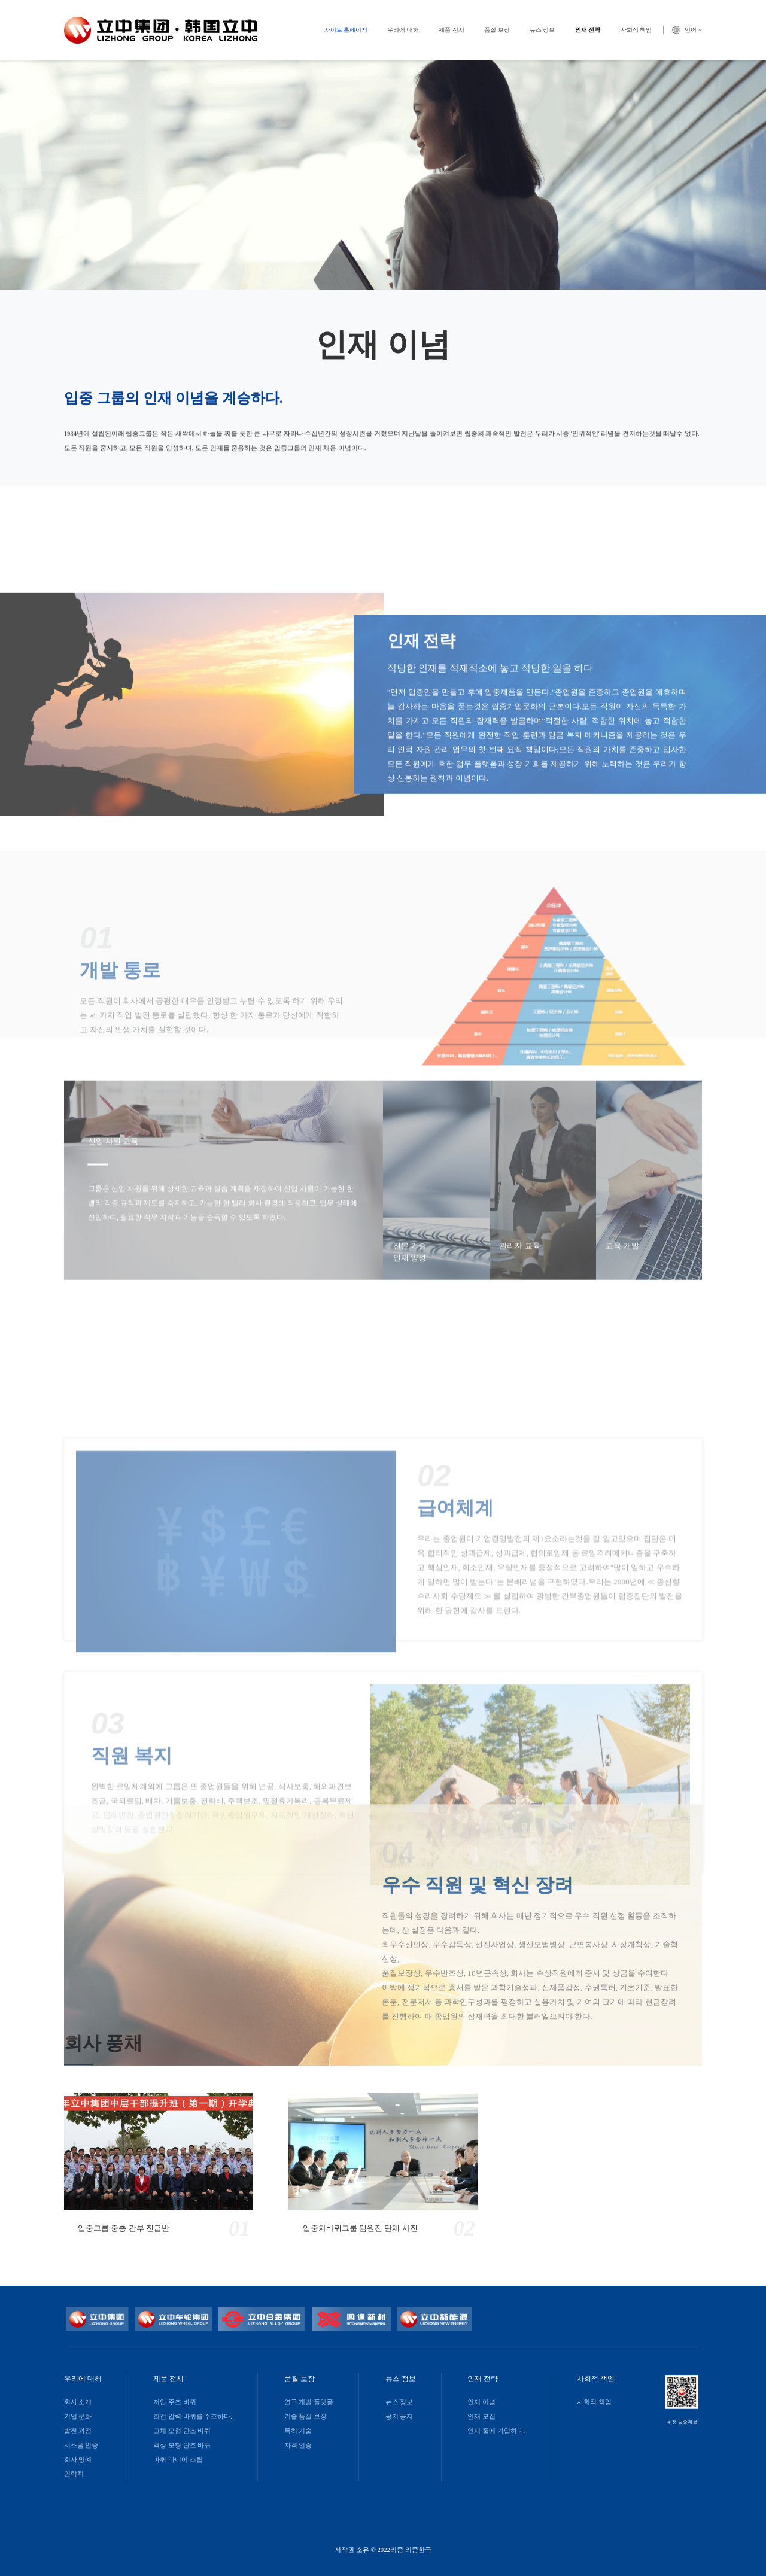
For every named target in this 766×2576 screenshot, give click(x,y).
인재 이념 (481, 2402)
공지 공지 (399, 2416)
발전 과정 (78, 2431)
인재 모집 (481, 2416)
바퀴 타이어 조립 (177, 2459)
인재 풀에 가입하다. (496, 2431)
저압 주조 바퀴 (174, 2402)
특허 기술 (298, 2431)
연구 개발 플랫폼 (308, 2402)
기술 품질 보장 (305, 2416)
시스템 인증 (81, 2445)
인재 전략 (588, 30)
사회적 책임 (636, 30)
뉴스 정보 (542, 30)
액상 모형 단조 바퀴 (182, 2445)
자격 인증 (298, 2445)
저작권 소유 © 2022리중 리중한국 (383, 2550)
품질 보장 (497, 30)
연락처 (74, 2474)
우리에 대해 (403, 30)
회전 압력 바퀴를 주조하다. (192, 2416)
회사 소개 (78, 2402)
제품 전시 (451, 30)
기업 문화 (78, 2416)
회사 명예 (78, 2459)
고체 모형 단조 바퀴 (182, 2431)
